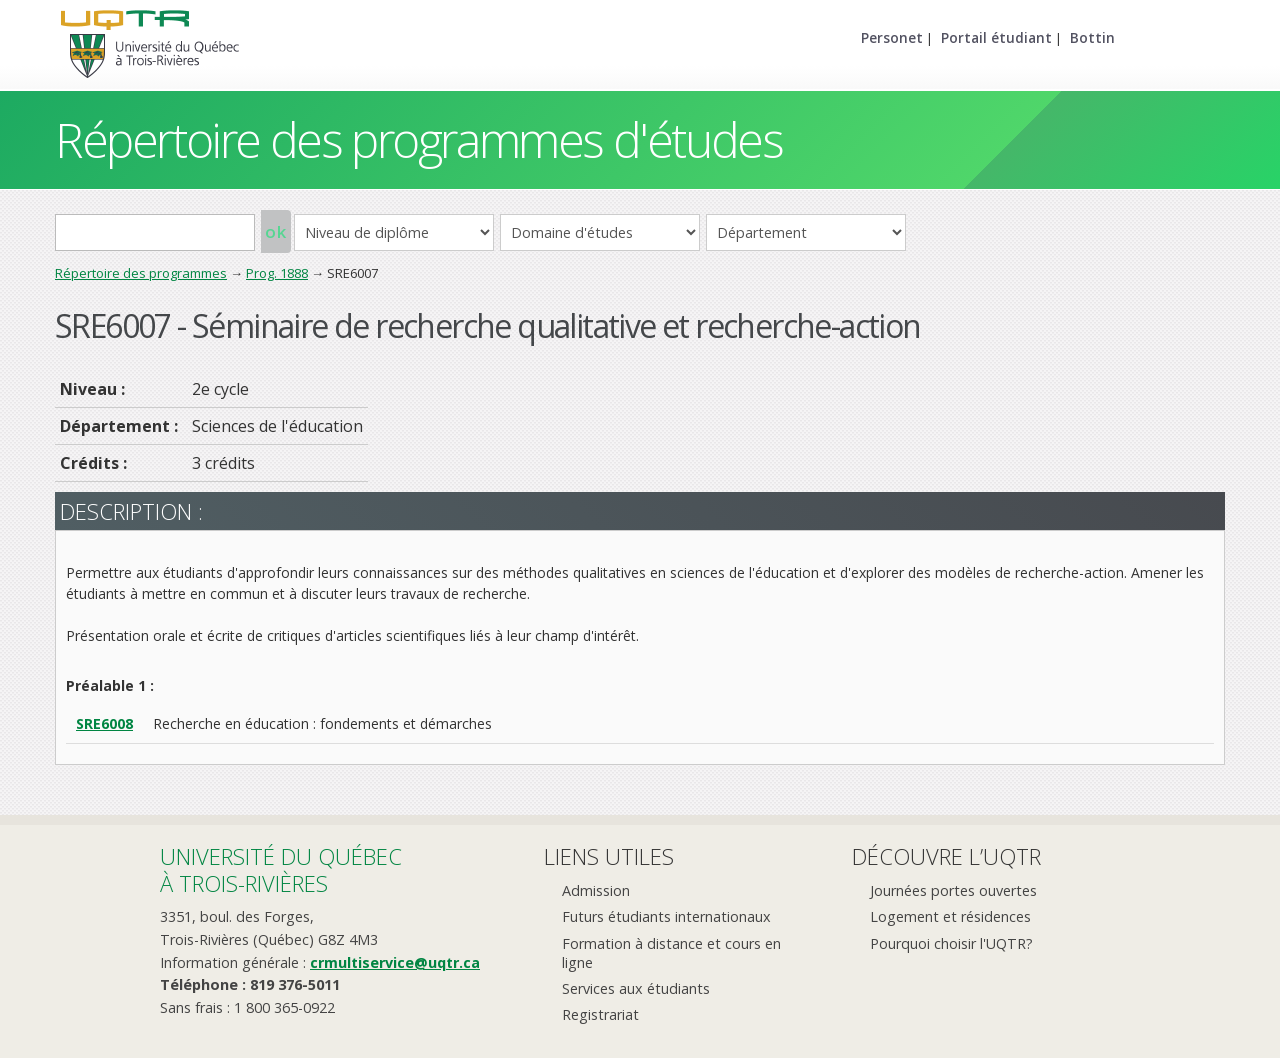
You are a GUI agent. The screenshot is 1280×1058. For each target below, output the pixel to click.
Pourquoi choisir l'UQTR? (951, 943)
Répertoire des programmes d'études (418, 139)
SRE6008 (104, 723)
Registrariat (600, 1014)
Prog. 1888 (277, 273)
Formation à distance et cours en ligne (671, 953)
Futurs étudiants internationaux (666, 916)
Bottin (1092, 37)
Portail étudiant (996, 37)
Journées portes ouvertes (953, 890)
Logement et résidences (950, 916)
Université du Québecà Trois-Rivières (281, 869)
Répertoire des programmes (141, 273)
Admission (596, 890)
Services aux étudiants (636, 988)
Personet (892, 37)
